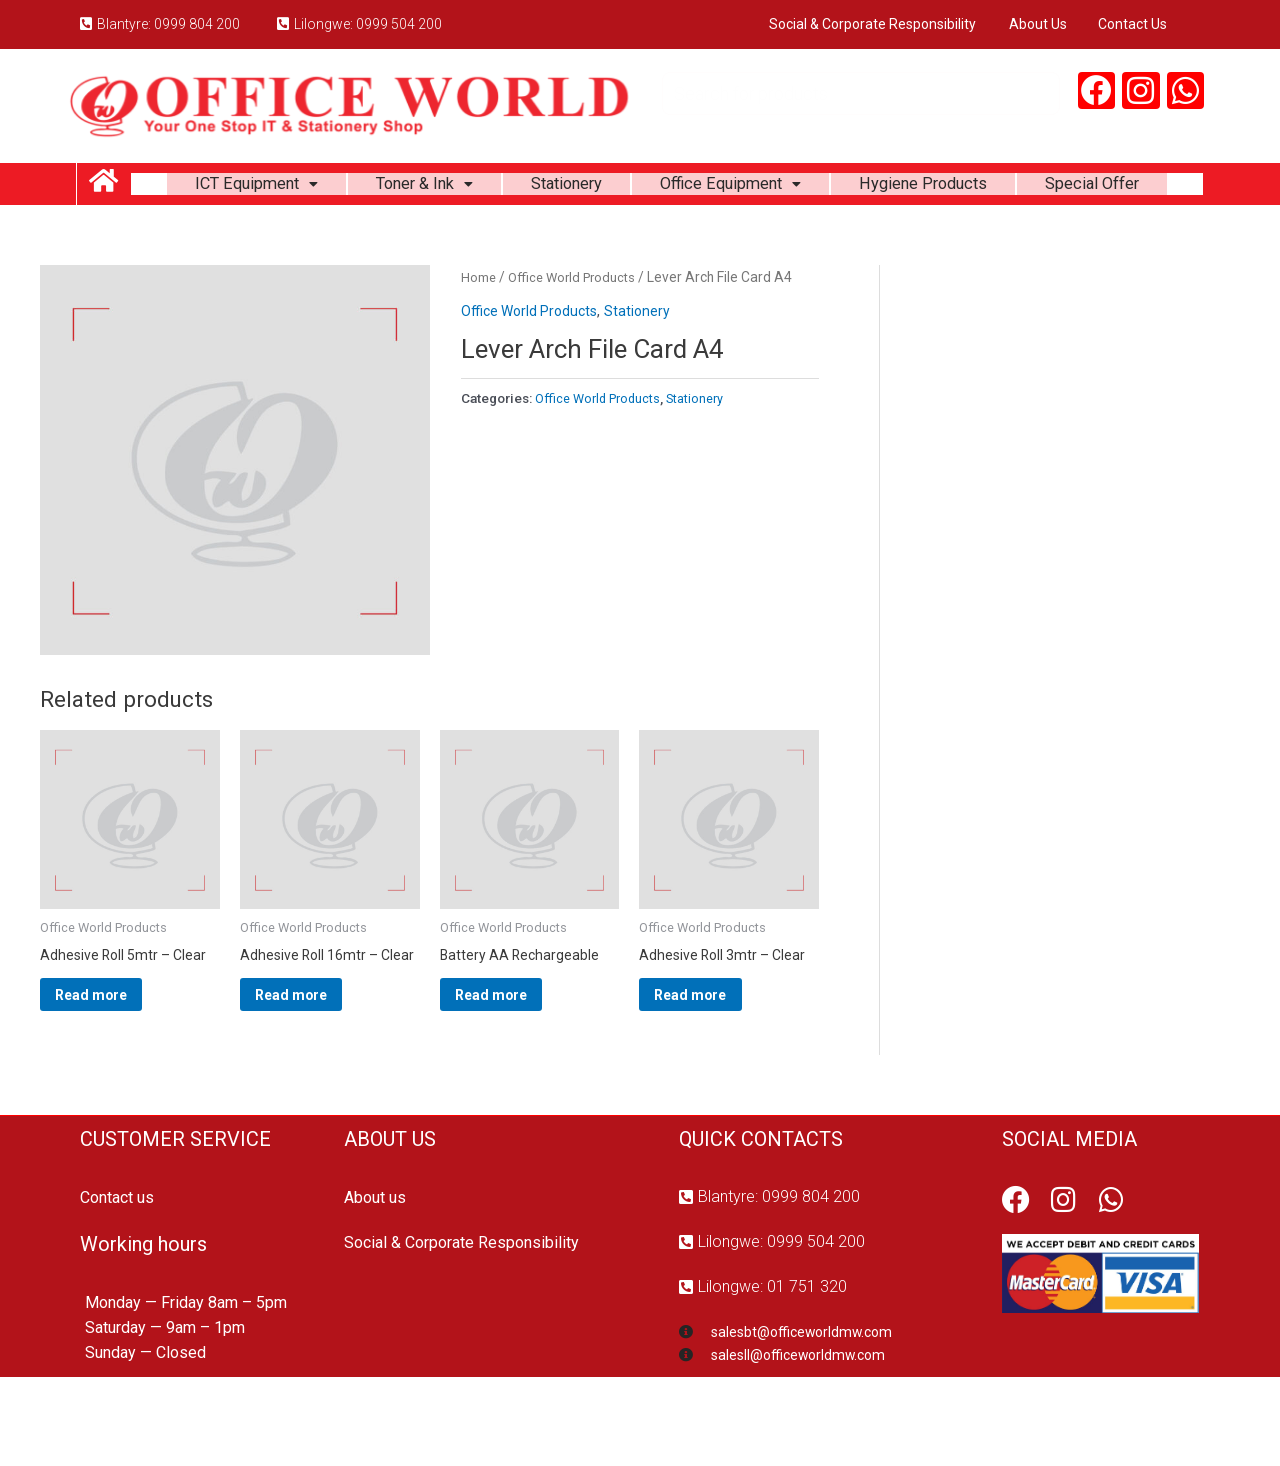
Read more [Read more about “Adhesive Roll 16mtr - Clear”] (318, 1075)
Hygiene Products (1023, 187)
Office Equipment (816, 187)
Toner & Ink (487, 187)
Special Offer (667, 237)
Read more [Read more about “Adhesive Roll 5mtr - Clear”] (118, 1059)
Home (479, 335)
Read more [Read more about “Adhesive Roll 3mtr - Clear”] (717, 1059)
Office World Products (577, 335)
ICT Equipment (306, 187)
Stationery (639, 187)
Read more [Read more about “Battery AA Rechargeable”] (518, 1059)
